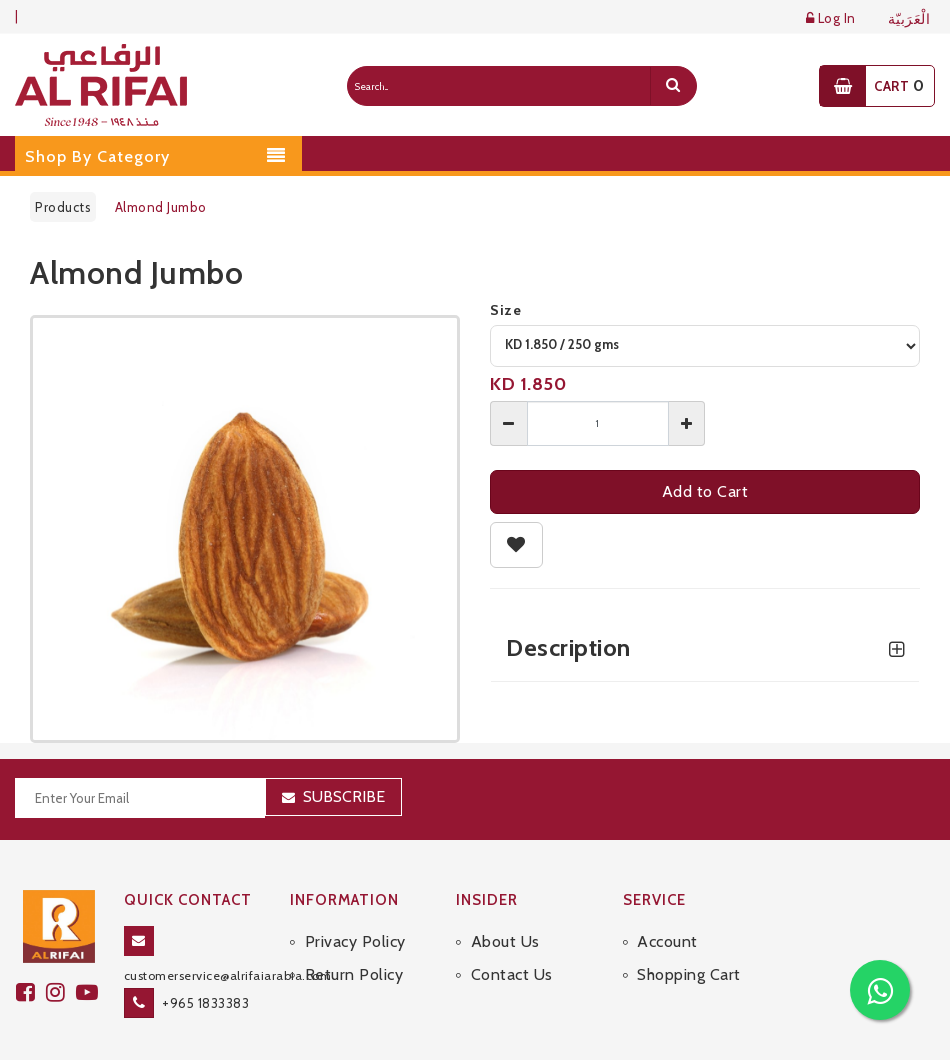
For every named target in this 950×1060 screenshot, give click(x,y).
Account (667, 941)
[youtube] (90, 992)
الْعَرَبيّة (909, 19)
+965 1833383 (205, 1003)
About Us (505, 941)
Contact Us (512, 974)
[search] (673, 86)
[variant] (705, 346)
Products (63, 207)
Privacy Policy (355, 941)
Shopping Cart (689, 974)
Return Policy (354, 974)
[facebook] (31, 992)
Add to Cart (705, 491)
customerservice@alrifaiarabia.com (228, 975)
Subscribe (344, 796)
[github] (61, 992)
